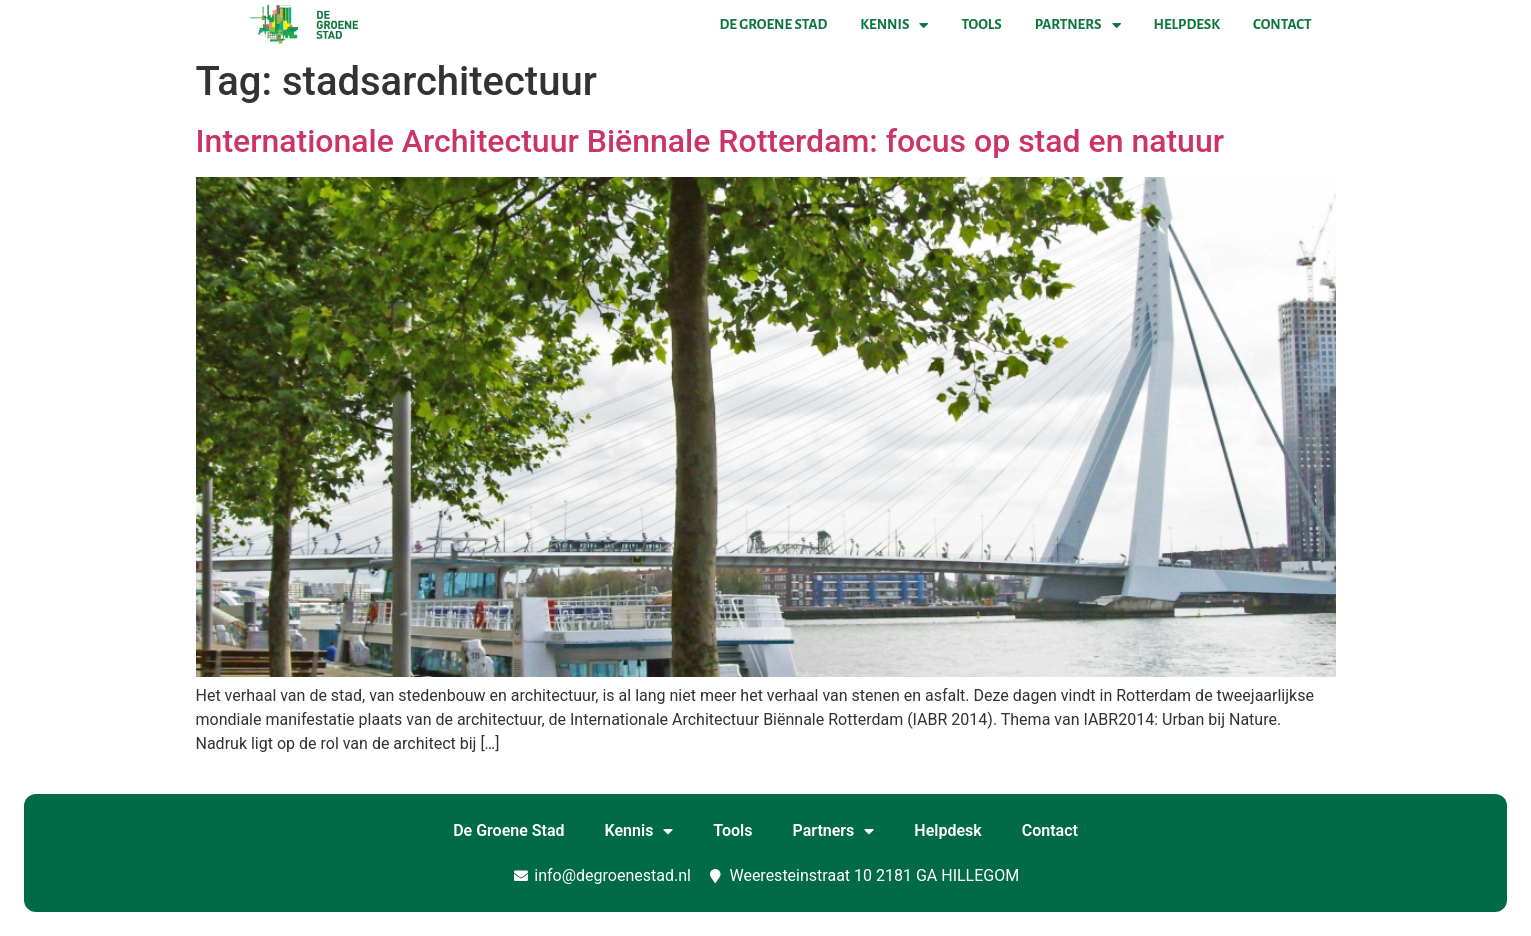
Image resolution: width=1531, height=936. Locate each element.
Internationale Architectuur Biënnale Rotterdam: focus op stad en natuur (710, 141)
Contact (1282, 24)
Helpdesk (1187, 24)
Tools (981, 24)
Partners (1078, 25)
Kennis (894, 25)
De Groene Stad (774, 24)
